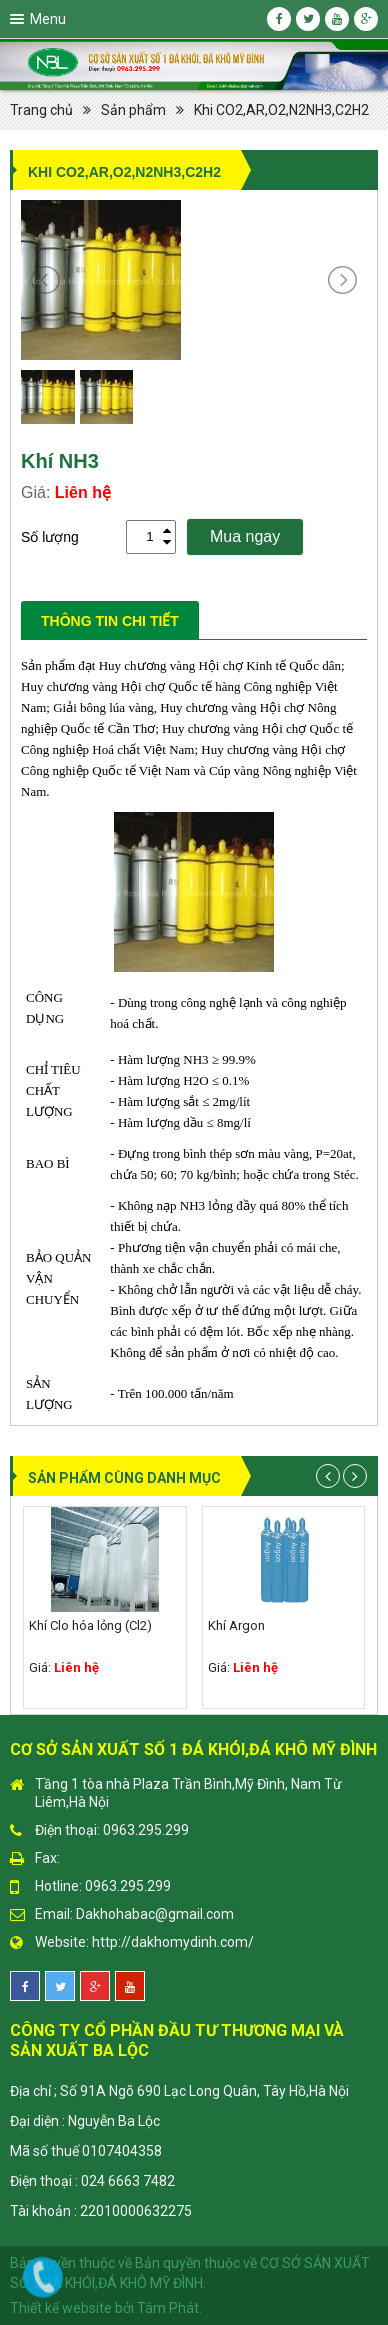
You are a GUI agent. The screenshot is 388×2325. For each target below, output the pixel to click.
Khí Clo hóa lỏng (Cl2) (90, 1625)
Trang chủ (41, 110)
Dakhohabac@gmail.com (155, 1914)
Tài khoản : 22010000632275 (101, 2211)
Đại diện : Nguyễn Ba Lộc (85, 2121)
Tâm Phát (168, 2308)
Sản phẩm (133, 110)
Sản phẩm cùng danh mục (124, 1478)
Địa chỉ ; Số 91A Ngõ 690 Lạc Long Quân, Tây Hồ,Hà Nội (179, 2091)
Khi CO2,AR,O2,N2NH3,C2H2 (281, 110)
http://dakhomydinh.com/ (173, 1942)
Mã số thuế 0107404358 (86, 2151)
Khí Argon (236, 1625)
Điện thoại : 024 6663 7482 (92, 2181)
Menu (48, 19)
